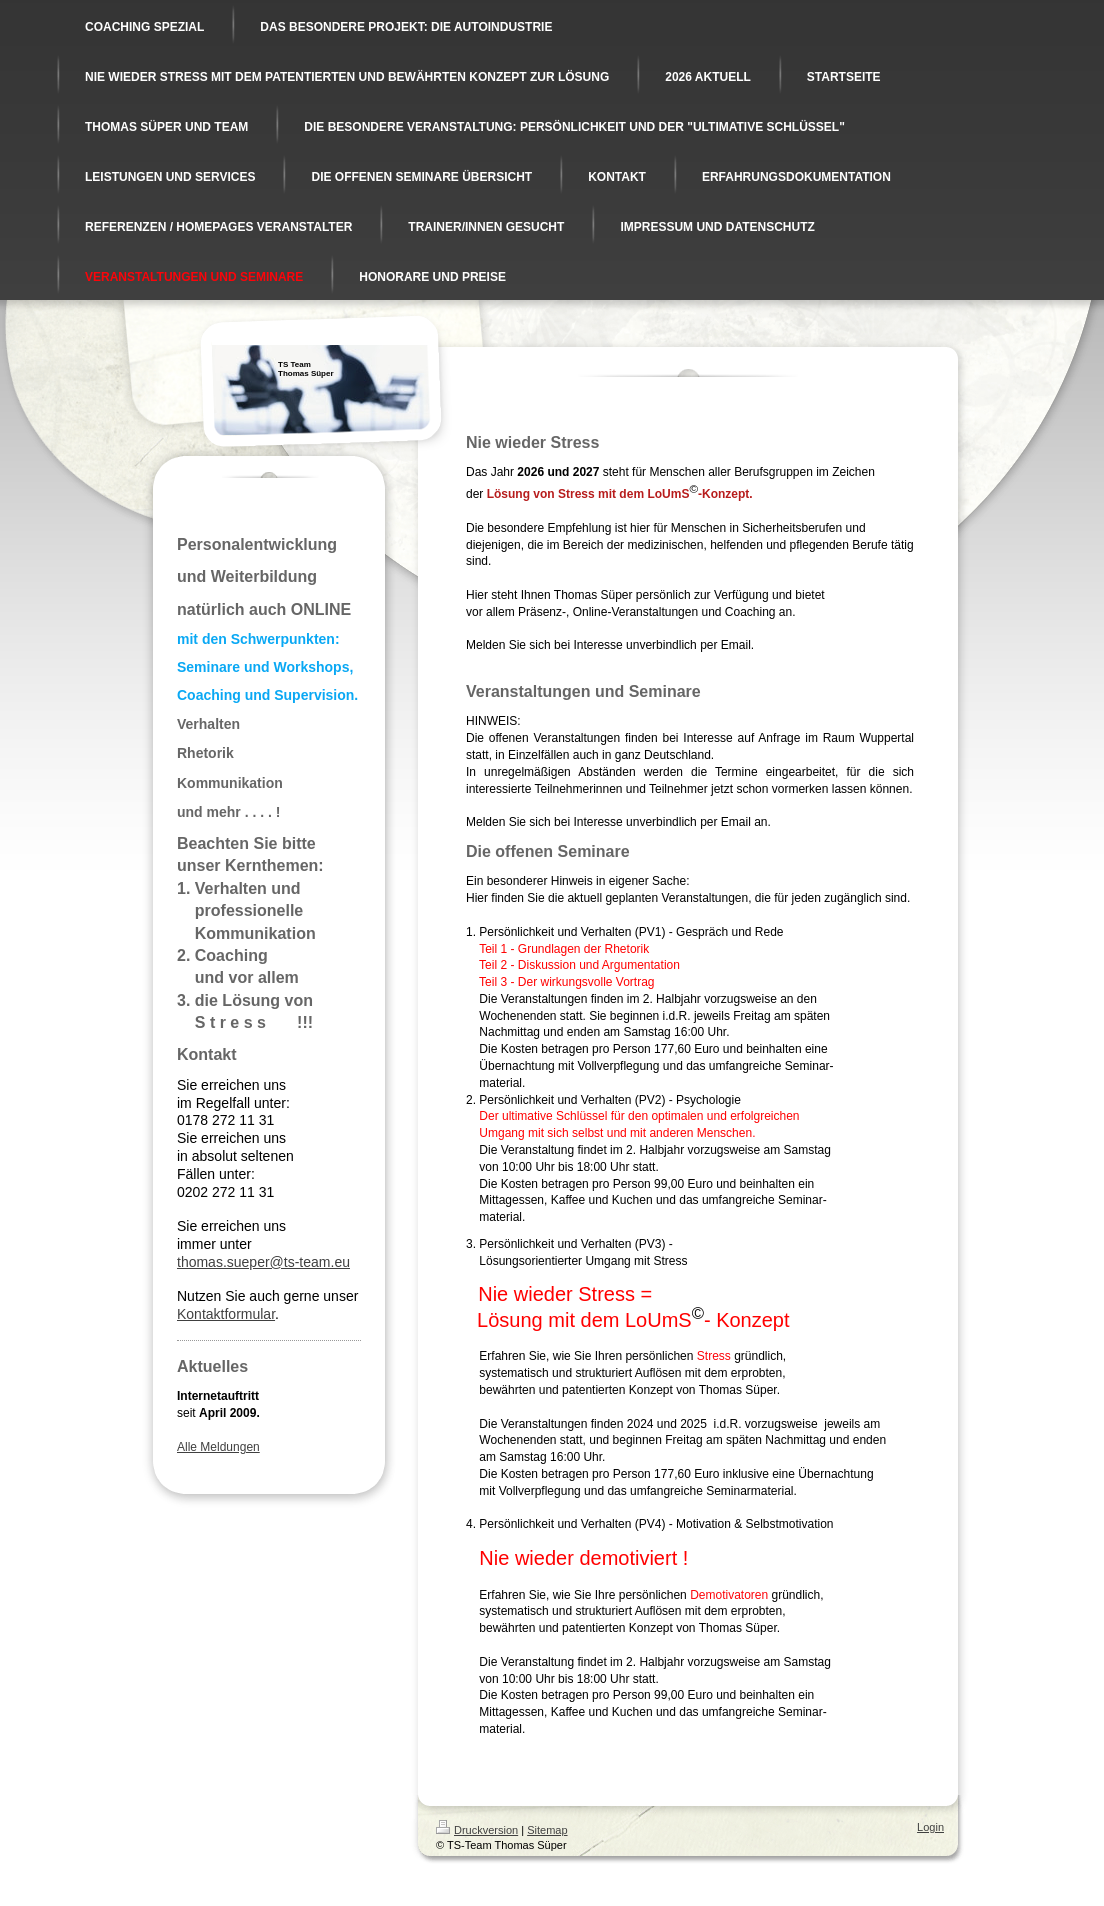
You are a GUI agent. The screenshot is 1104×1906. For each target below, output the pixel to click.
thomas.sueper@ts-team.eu (263, 1262)
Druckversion (477, 1830)
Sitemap (547, 1830)
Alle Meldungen (218, 1447)
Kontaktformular (226, 1314)
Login (930, 1827)
